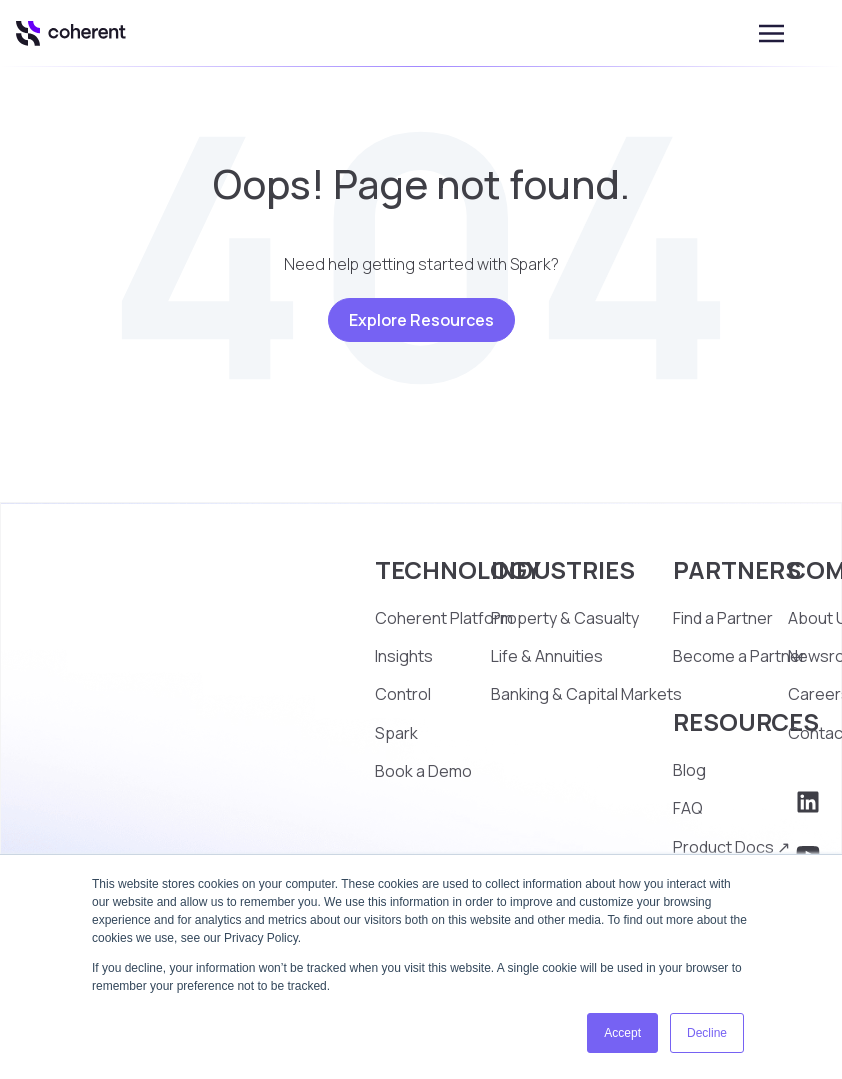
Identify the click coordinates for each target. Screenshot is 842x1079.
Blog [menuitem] (689, 770)
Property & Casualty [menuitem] (565, 618)
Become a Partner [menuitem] (739, 656)
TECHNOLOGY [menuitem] (458, 569)
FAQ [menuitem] (688, 808)
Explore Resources (421, 320)
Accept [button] (622, 1033)
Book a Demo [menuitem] (423, 771)
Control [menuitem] (403, 694)
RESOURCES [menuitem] (746, 721)
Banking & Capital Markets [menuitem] (586, 694)
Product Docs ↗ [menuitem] (731, 847)
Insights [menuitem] (404, 656)
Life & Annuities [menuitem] (547, 656)
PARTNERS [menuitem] (737, 569)
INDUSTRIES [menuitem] (563, 569)
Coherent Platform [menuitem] (444, 618)
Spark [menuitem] (396, 733)
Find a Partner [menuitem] (723, 618)
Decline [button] (707, 1033)
